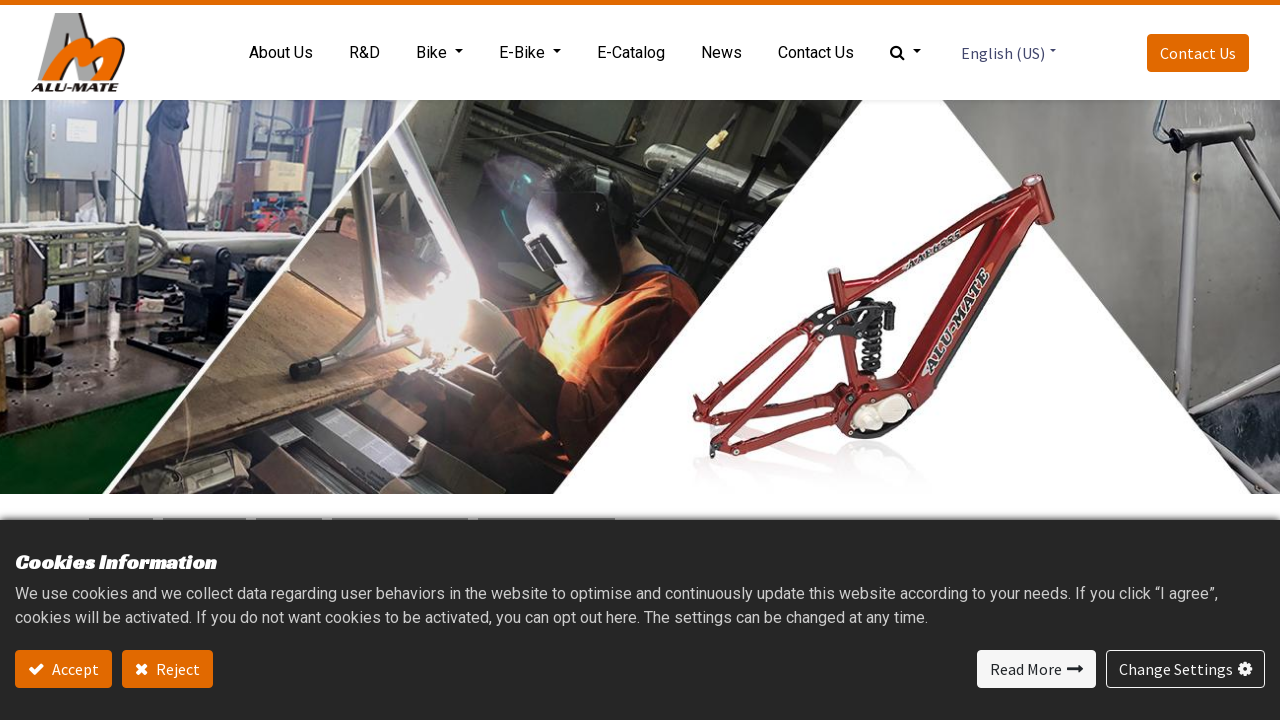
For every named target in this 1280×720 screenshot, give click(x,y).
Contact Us (1198, 53)
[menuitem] (281, 53)
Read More (1026, 669)
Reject (176, 669)
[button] (905, 53)
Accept (74, 669)
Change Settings (1176, 669)
